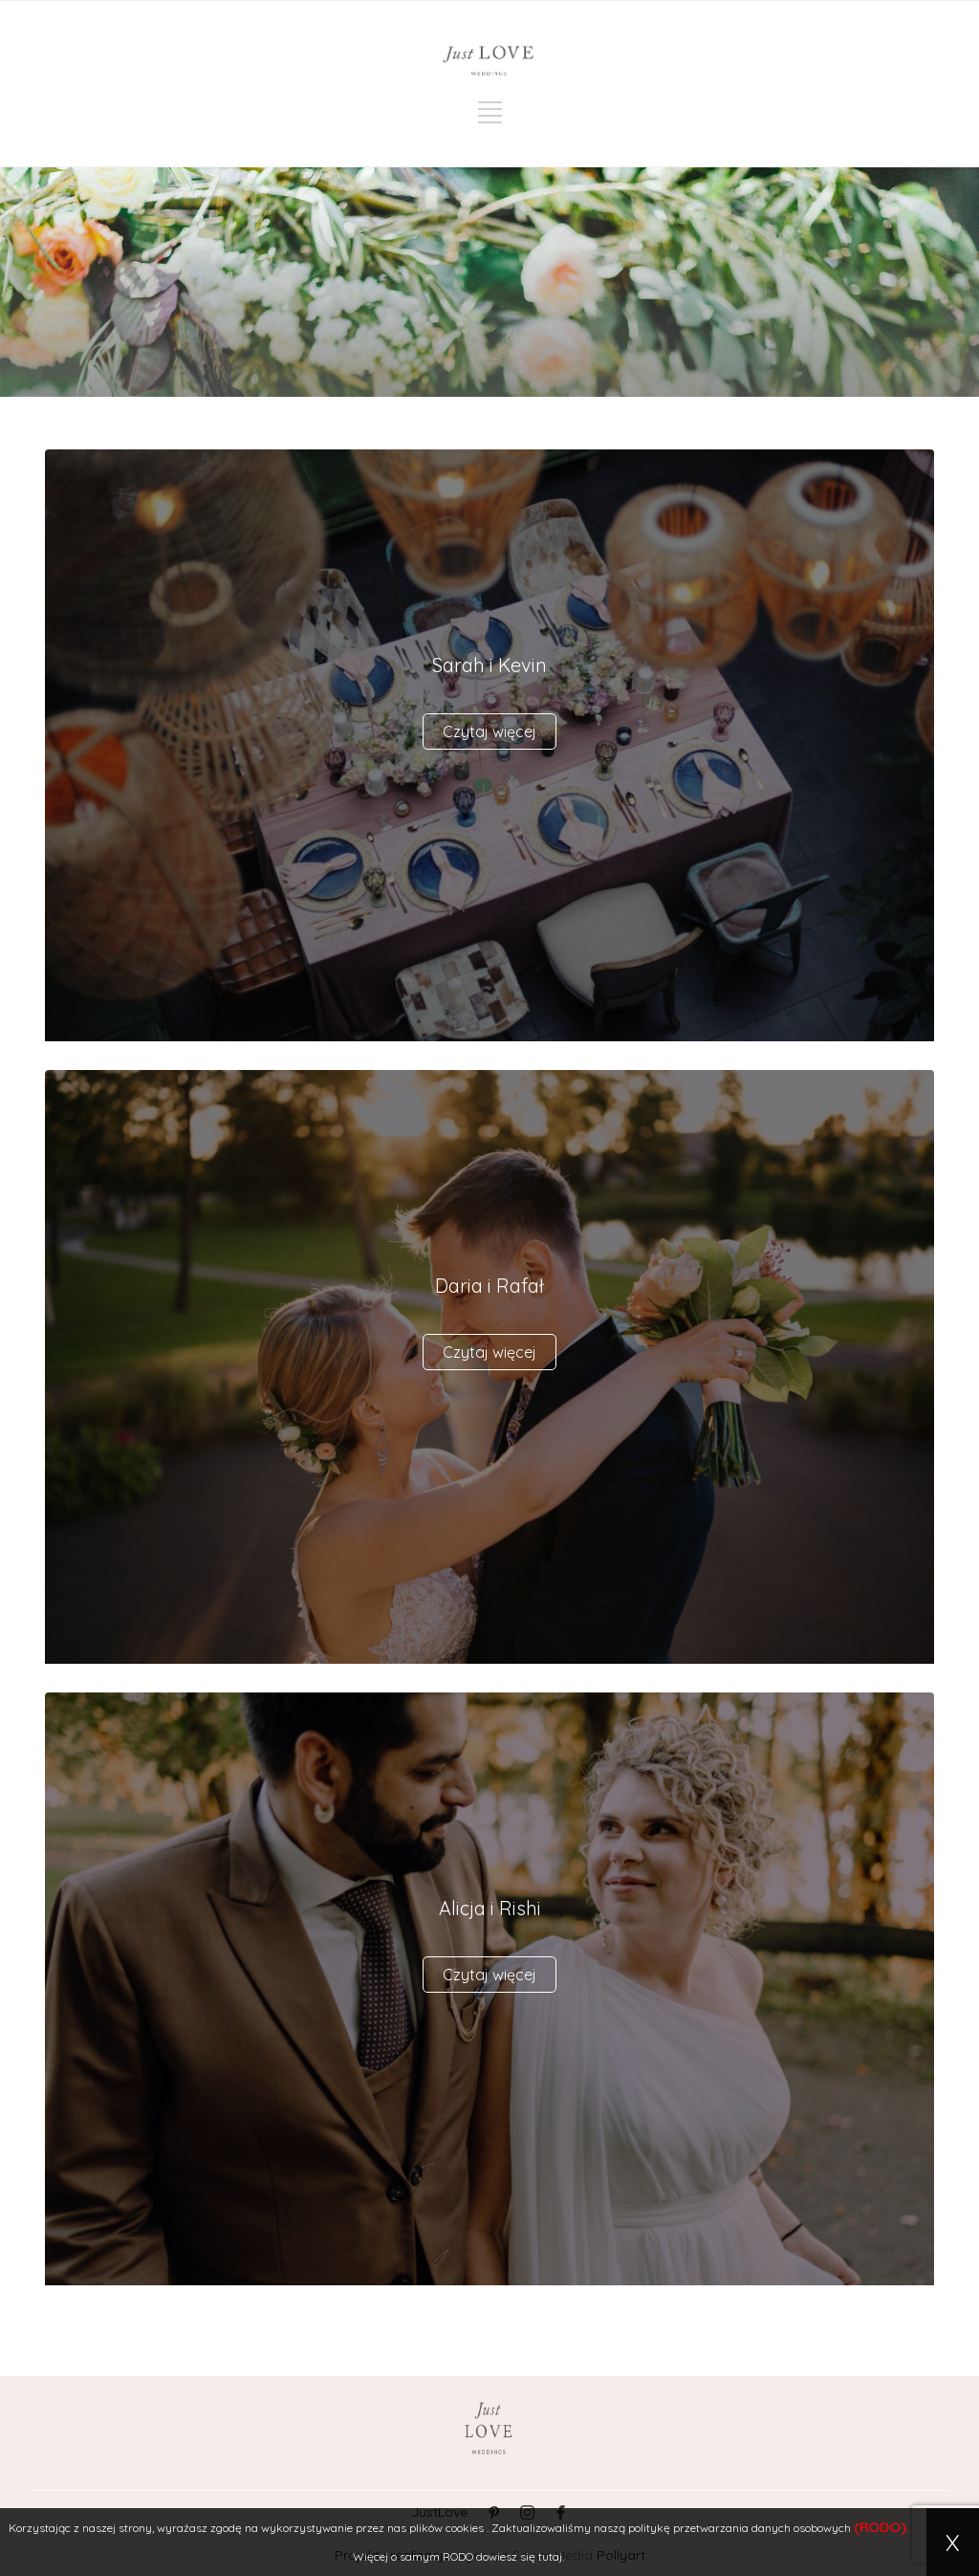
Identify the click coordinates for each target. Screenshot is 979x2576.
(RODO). (881, 2527)
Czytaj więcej (489, 731)
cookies (465, 2528)
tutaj (550, 2556)
